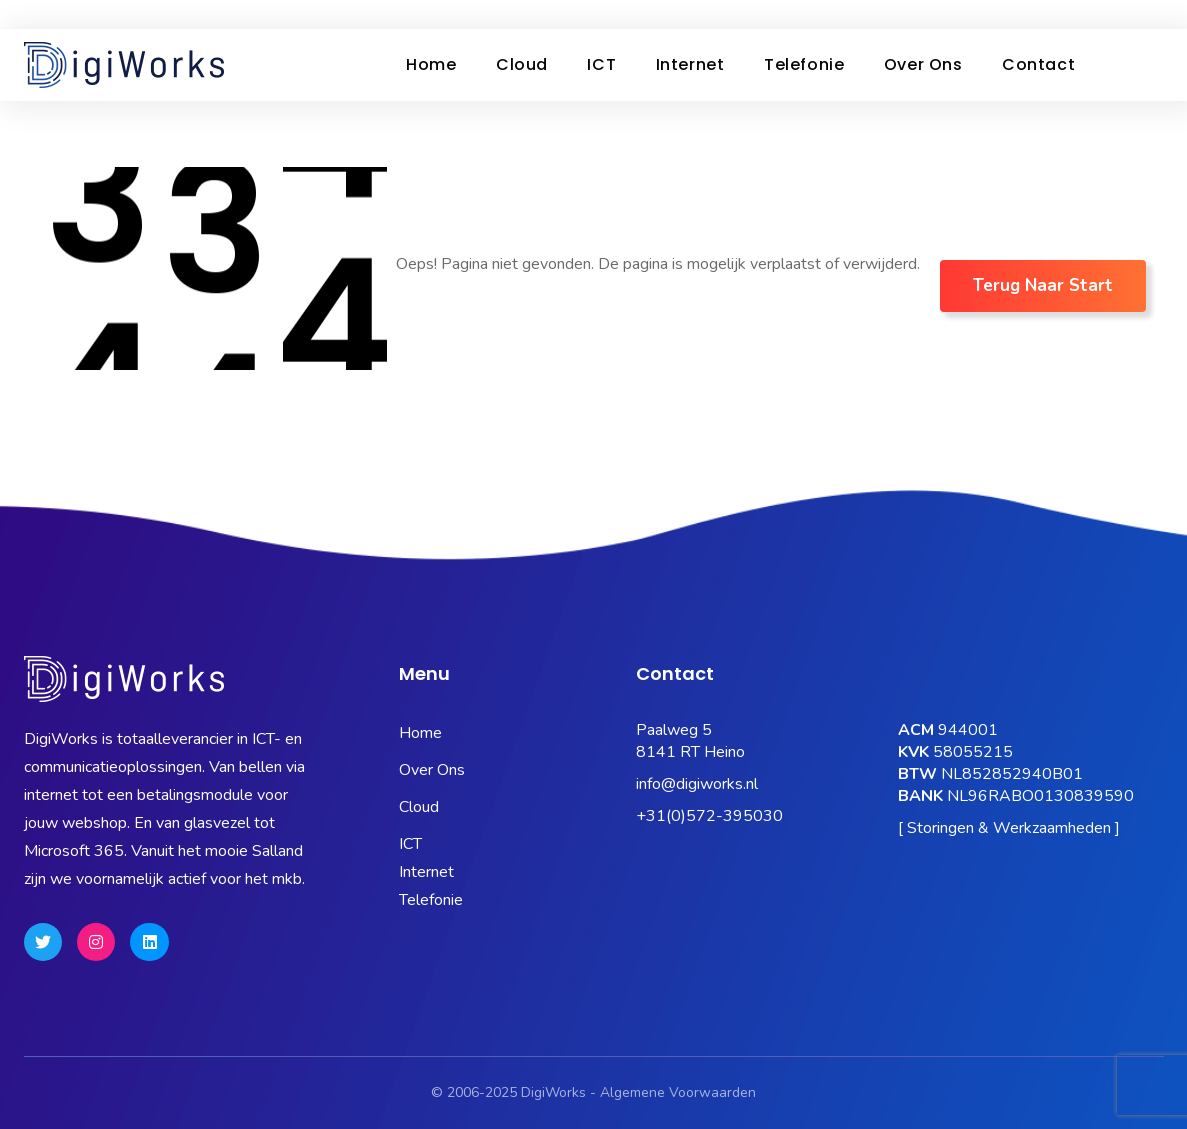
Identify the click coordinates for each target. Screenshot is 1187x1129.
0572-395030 (82, 14)
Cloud (529, 64)
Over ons (948, 64)
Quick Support (1105, 14)
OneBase (873, 14)
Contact (1068, 64)
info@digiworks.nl (697, 784)
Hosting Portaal (981, 14)
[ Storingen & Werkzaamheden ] (1009, 828)
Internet (706, 64)
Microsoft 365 (699, 14)
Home (433, 64)
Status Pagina (579, 14)
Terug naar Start (1043, 285)
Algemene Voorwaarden (678, 1092)
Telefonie (824, 64)
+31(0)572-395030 (709, 816)
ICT (613, 64)
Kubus (795, 14)
